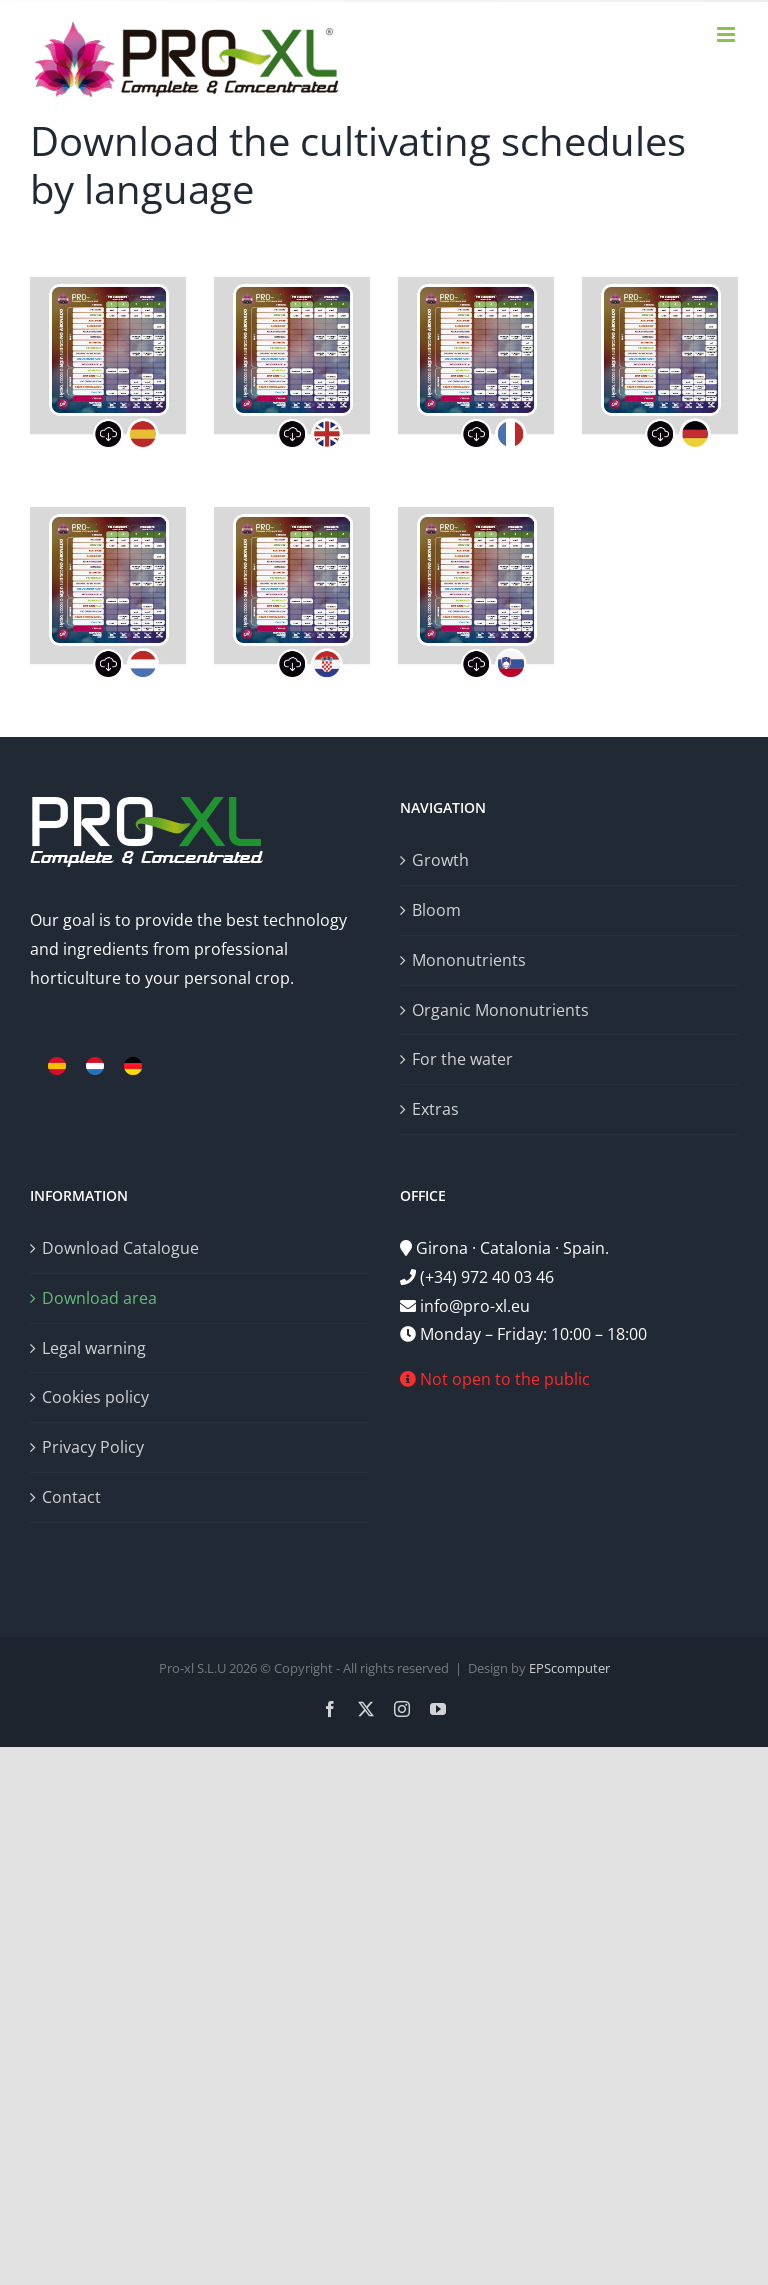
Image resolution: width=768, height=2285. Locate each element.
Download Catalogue (120, 1248)
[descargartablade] (660, 285)
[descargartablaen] (292, 285)
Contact (71, 1497)
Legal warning (94, 1348)
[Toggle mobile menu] (727, 34)
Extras (435, 1109)
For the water (462, 1059)
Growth (440, 860)
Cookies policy (95, 1397)
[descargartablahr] (292, 515)
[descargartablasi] (476, 515)
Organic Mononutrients (500, 1010)
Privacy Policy (93, 1447)
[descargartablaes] (108, 285)
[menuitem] (57, 1066)
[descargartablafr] (476, 285)
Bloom (436, 910)
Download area (99, 1298)
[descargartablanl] (108, 515)
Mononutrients (469, 960)
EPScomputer (569, 1668)
